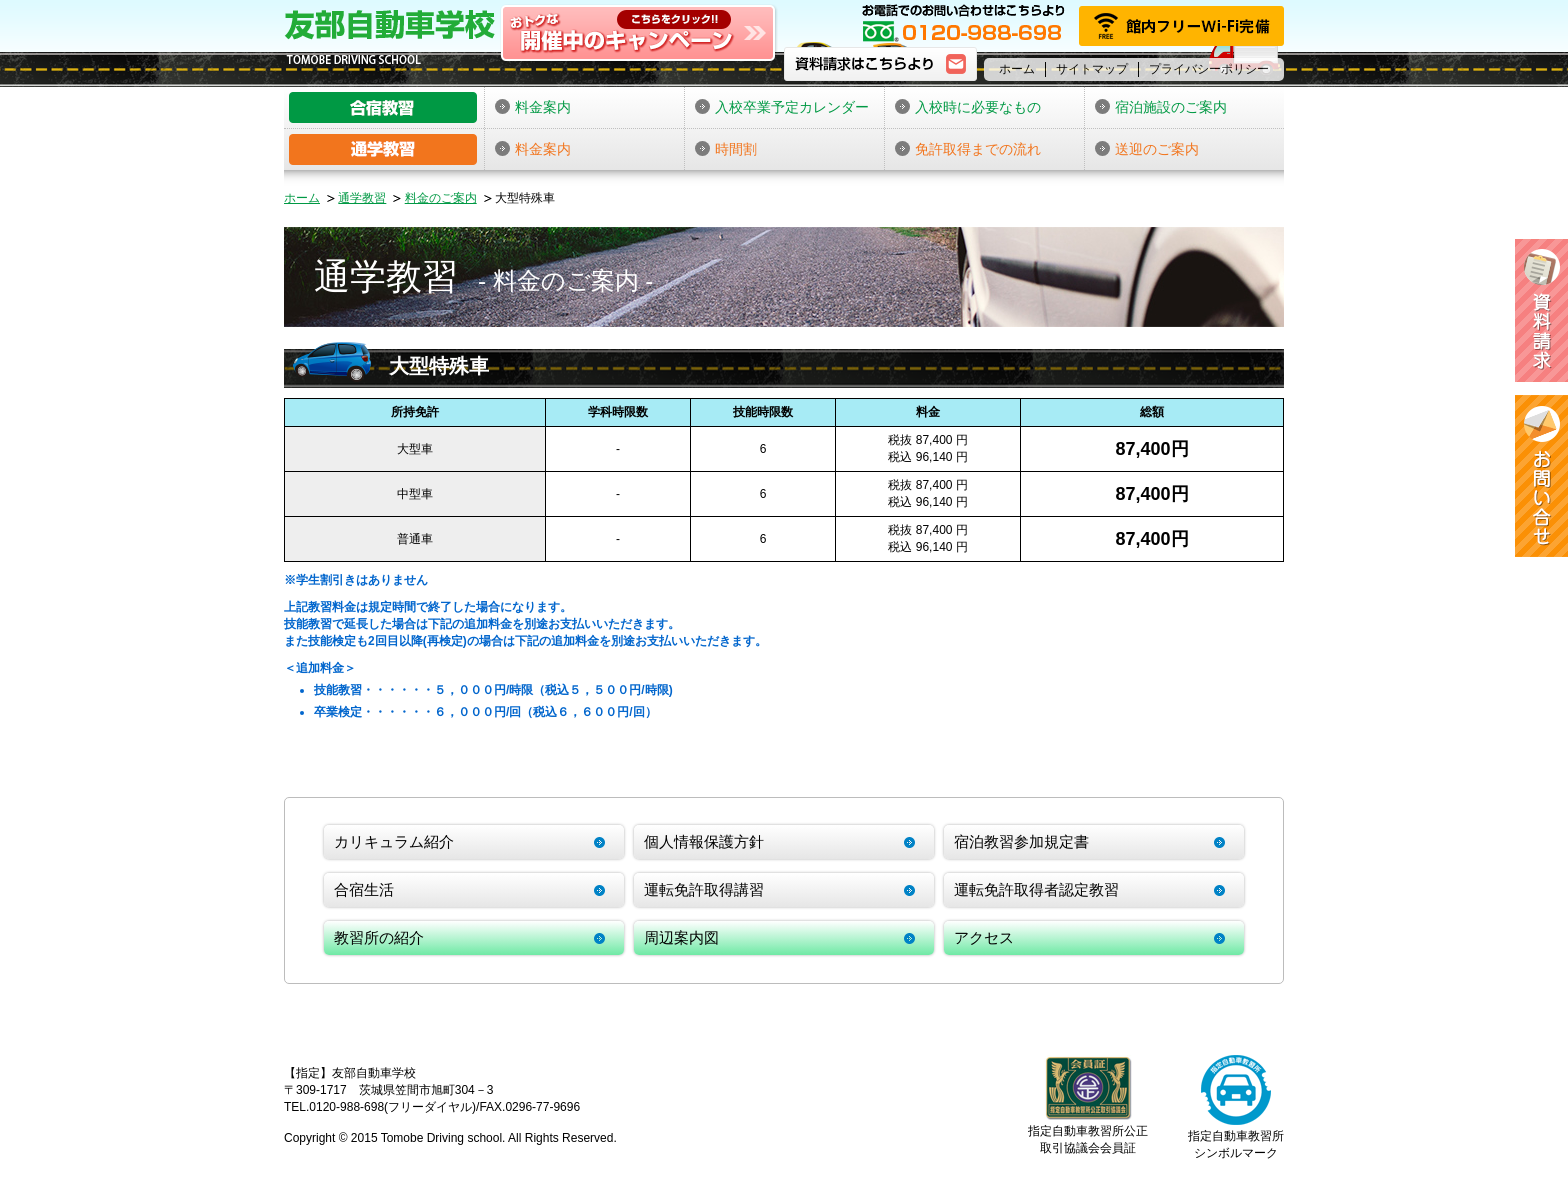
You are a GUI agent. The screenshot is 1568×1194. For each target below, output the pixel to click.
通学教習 (362, 198)
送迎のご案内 (1147, 149)
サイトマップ (1092, 69)
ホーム (1017, 69)
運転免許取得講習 (704, 889)
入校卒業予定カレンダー (782, 107)
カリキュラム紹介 (394, 841)
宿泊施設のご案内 (1161, 107)
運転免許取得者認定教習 (1036, 889)
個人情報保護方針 (704, 841)
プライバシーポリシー (1209, 69)
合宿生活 (364, 889)
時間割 (726, 149)
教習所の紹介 (379, 937)
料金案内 (533, 107)
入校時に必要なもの (968, 107)
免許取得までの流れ (968, 149)
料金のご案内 (441, 198)
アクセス (984, 937)
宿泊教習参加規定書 (1021, 841)
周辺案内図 (681, 937)
